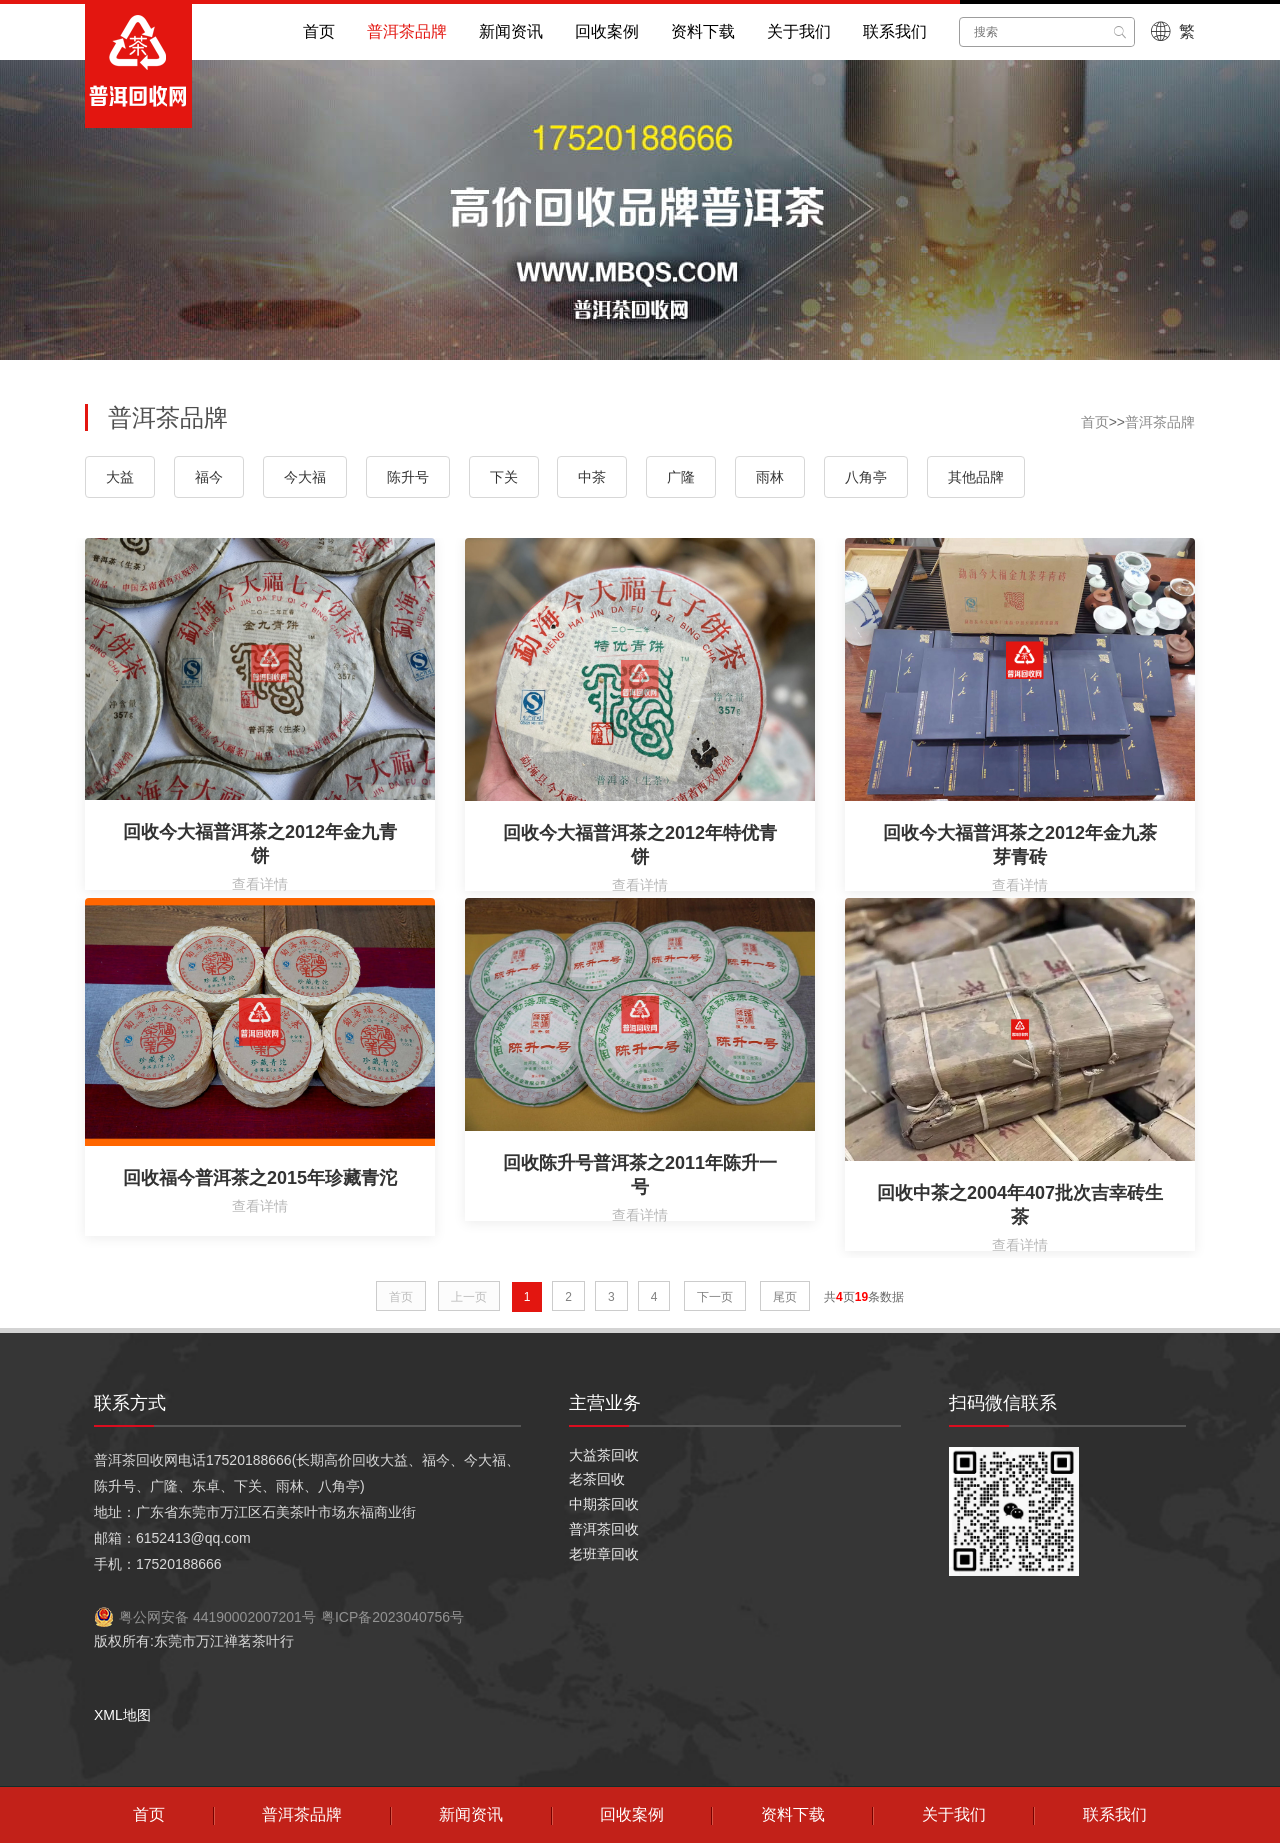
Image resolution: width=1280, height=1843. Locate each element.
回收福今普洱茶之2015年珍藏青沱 (260, 1178)
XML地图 (122, 1715)
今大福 (305, 477)
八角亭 (866, 477)
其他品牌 (976, 477)
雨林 (770, 477)
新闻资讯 (511, 31)
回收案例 (607, 31)
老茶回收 (597, 1479)
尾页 (785, 1297)
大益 (120, 477)
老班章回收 (604, 1554)
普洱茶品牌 (407, 31)
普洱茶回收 (604, 1529)
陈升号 (408, 477)
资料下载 (703, 31)
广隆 (681, 477)
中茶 (592, 477)
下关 (504, 477)
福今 (209, 477)
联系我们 (895, 31)
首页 (319, 31)
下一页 (715, 1297)
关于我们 (799, 31)
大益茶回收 (604, 1455)
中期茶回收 (604, 1504)
